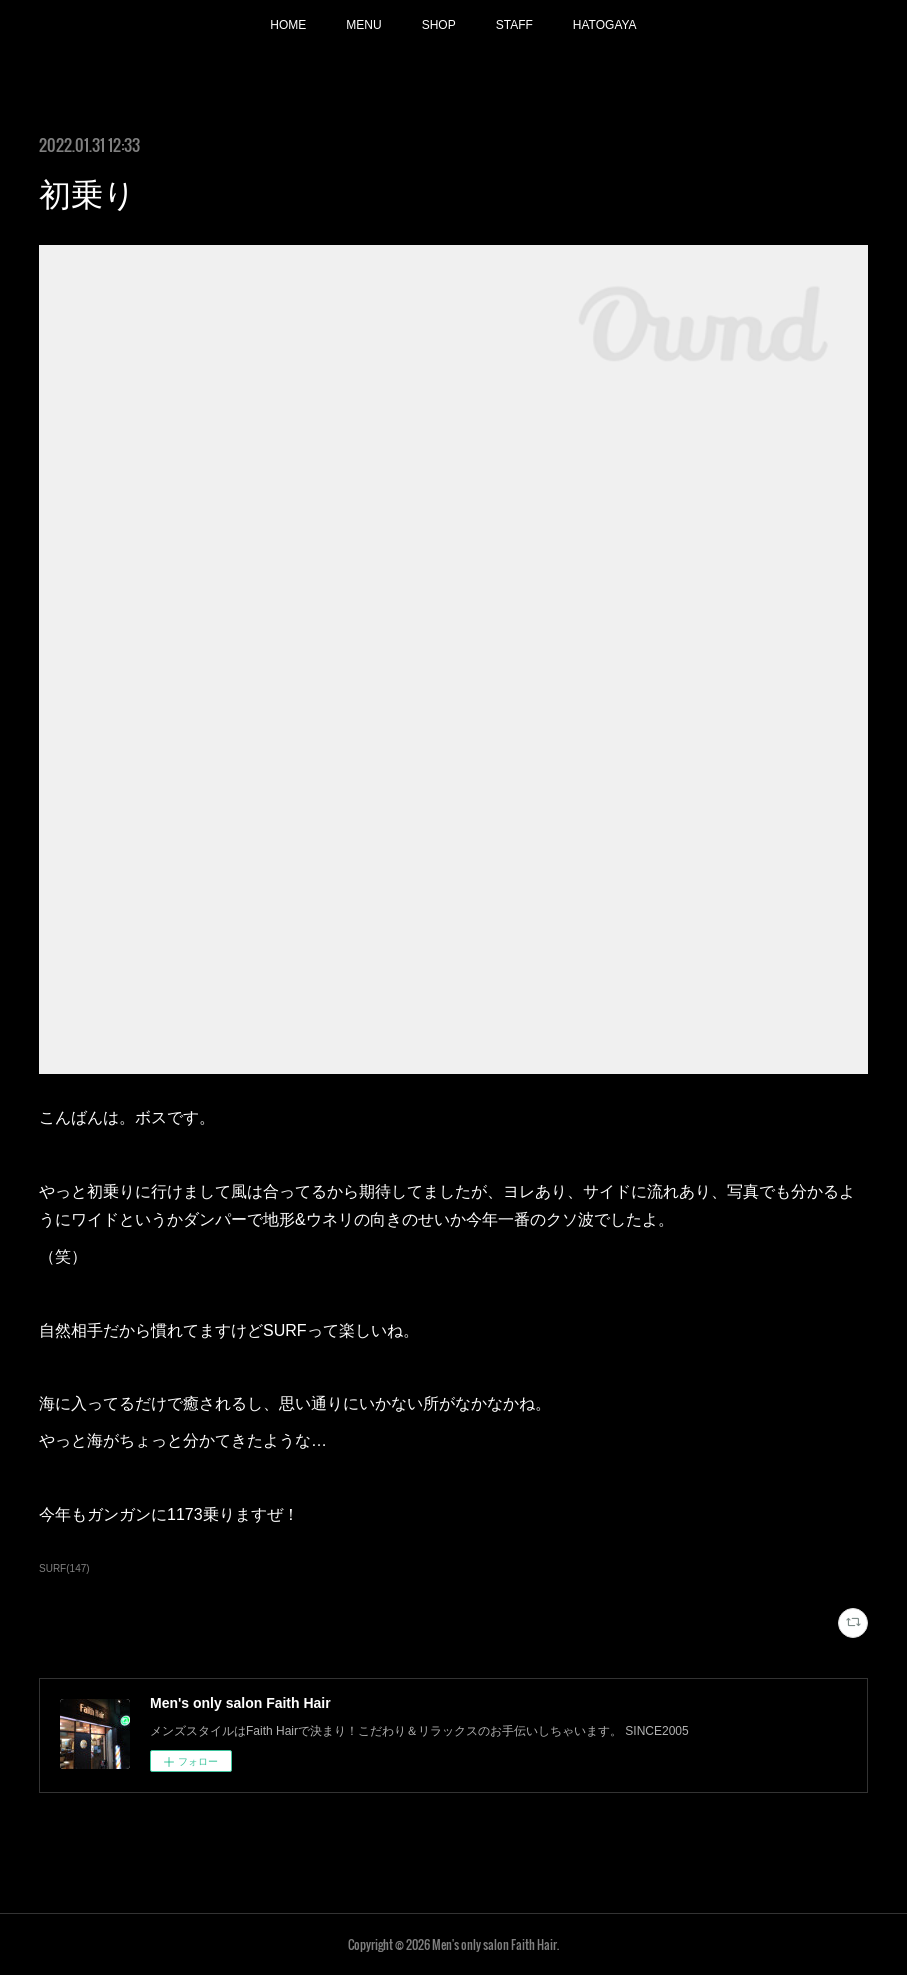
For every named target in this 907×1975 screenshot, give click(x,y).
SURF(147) (64, 1568)
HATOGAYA (605, 25)
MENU (363, 25)
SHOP (439, 25)
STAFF (514, 25)
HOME (288, 25)
